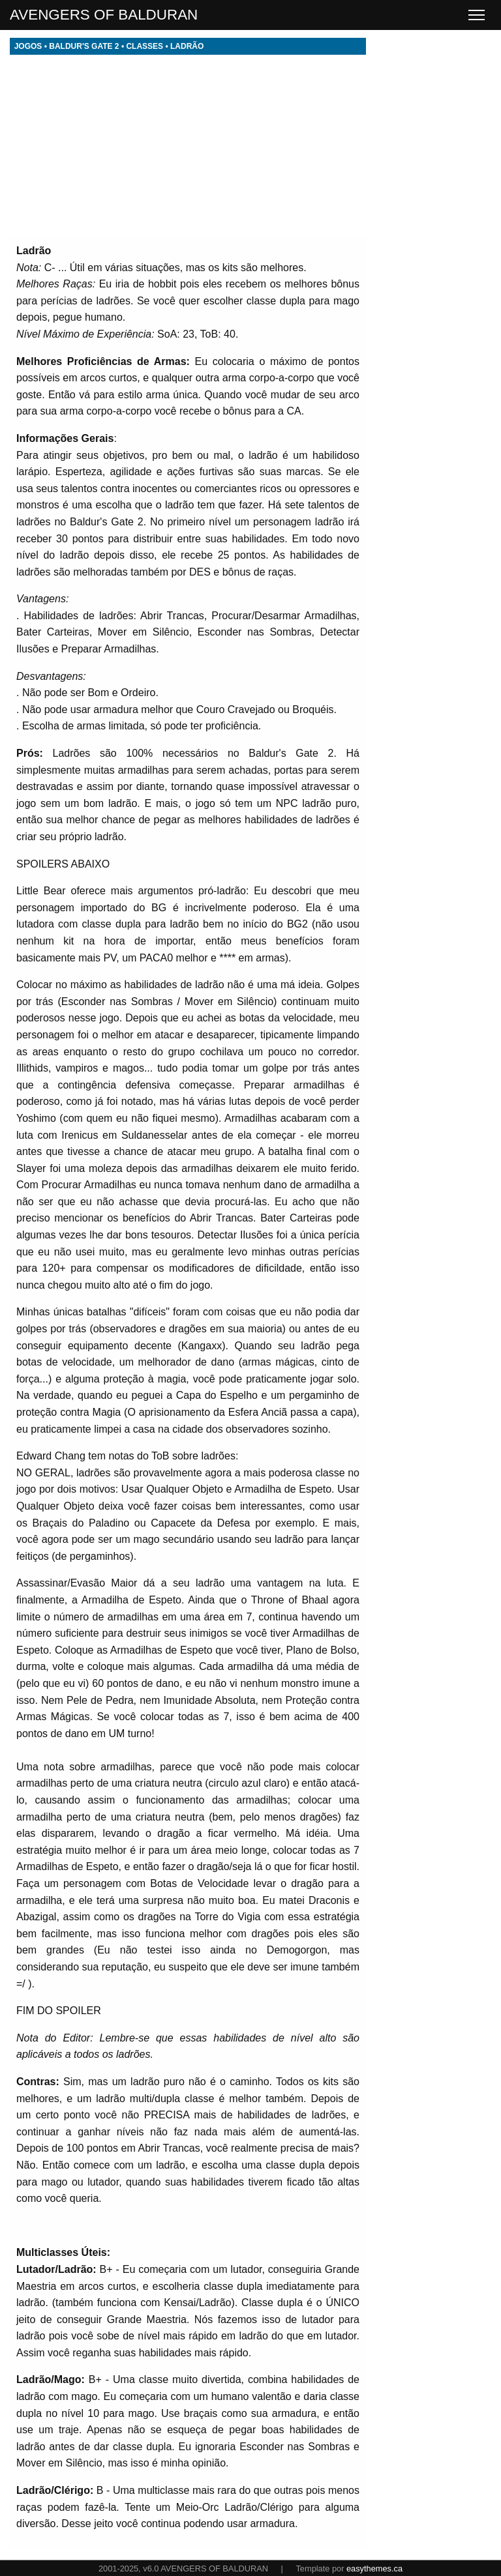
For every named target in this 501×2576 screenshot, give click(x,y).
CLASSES (144, 46)
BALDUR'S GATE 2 (84, 46)
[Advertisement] (188, 146)
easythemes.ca (374, 2568)
